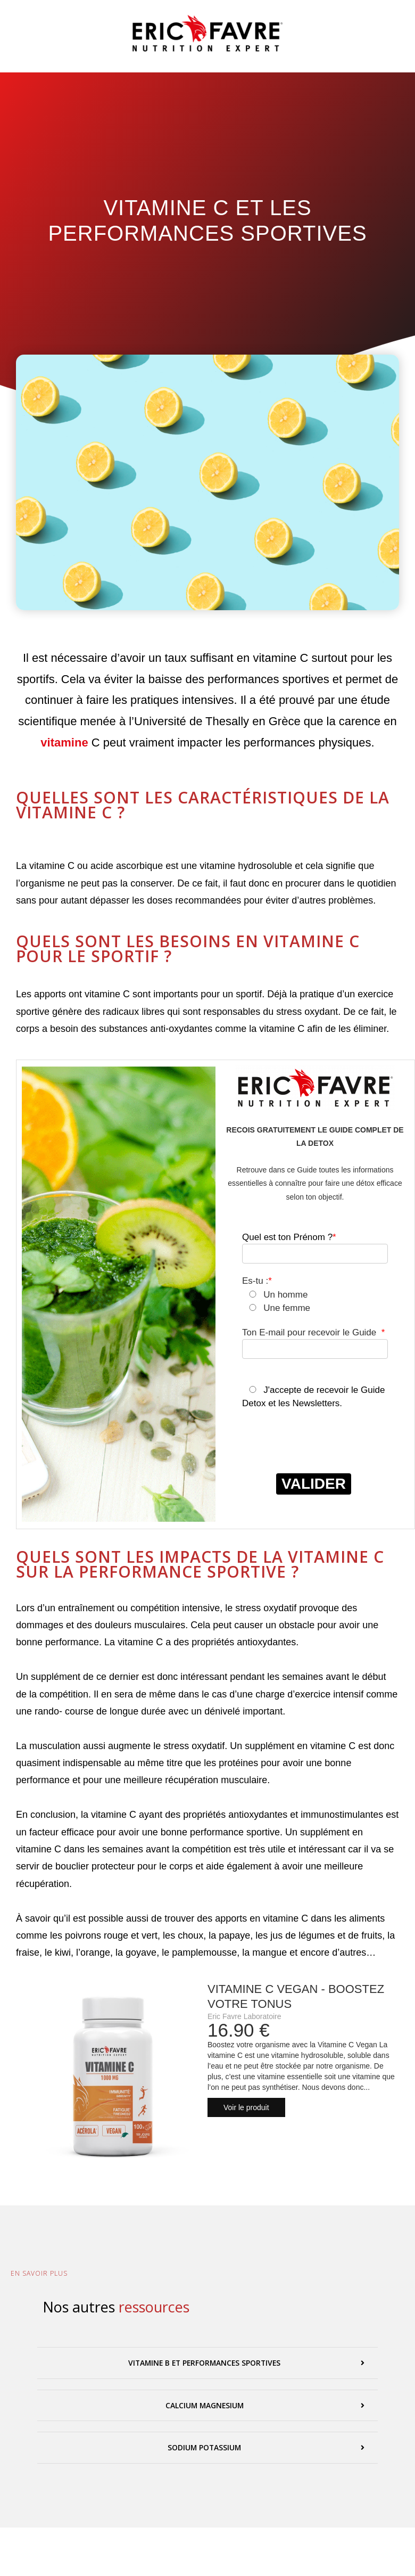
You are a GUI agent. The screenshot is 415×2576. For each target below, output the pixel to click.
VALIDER (313, 1483)
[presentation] (323, 1450)
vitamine (64, 742)
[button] (207, 2363)
